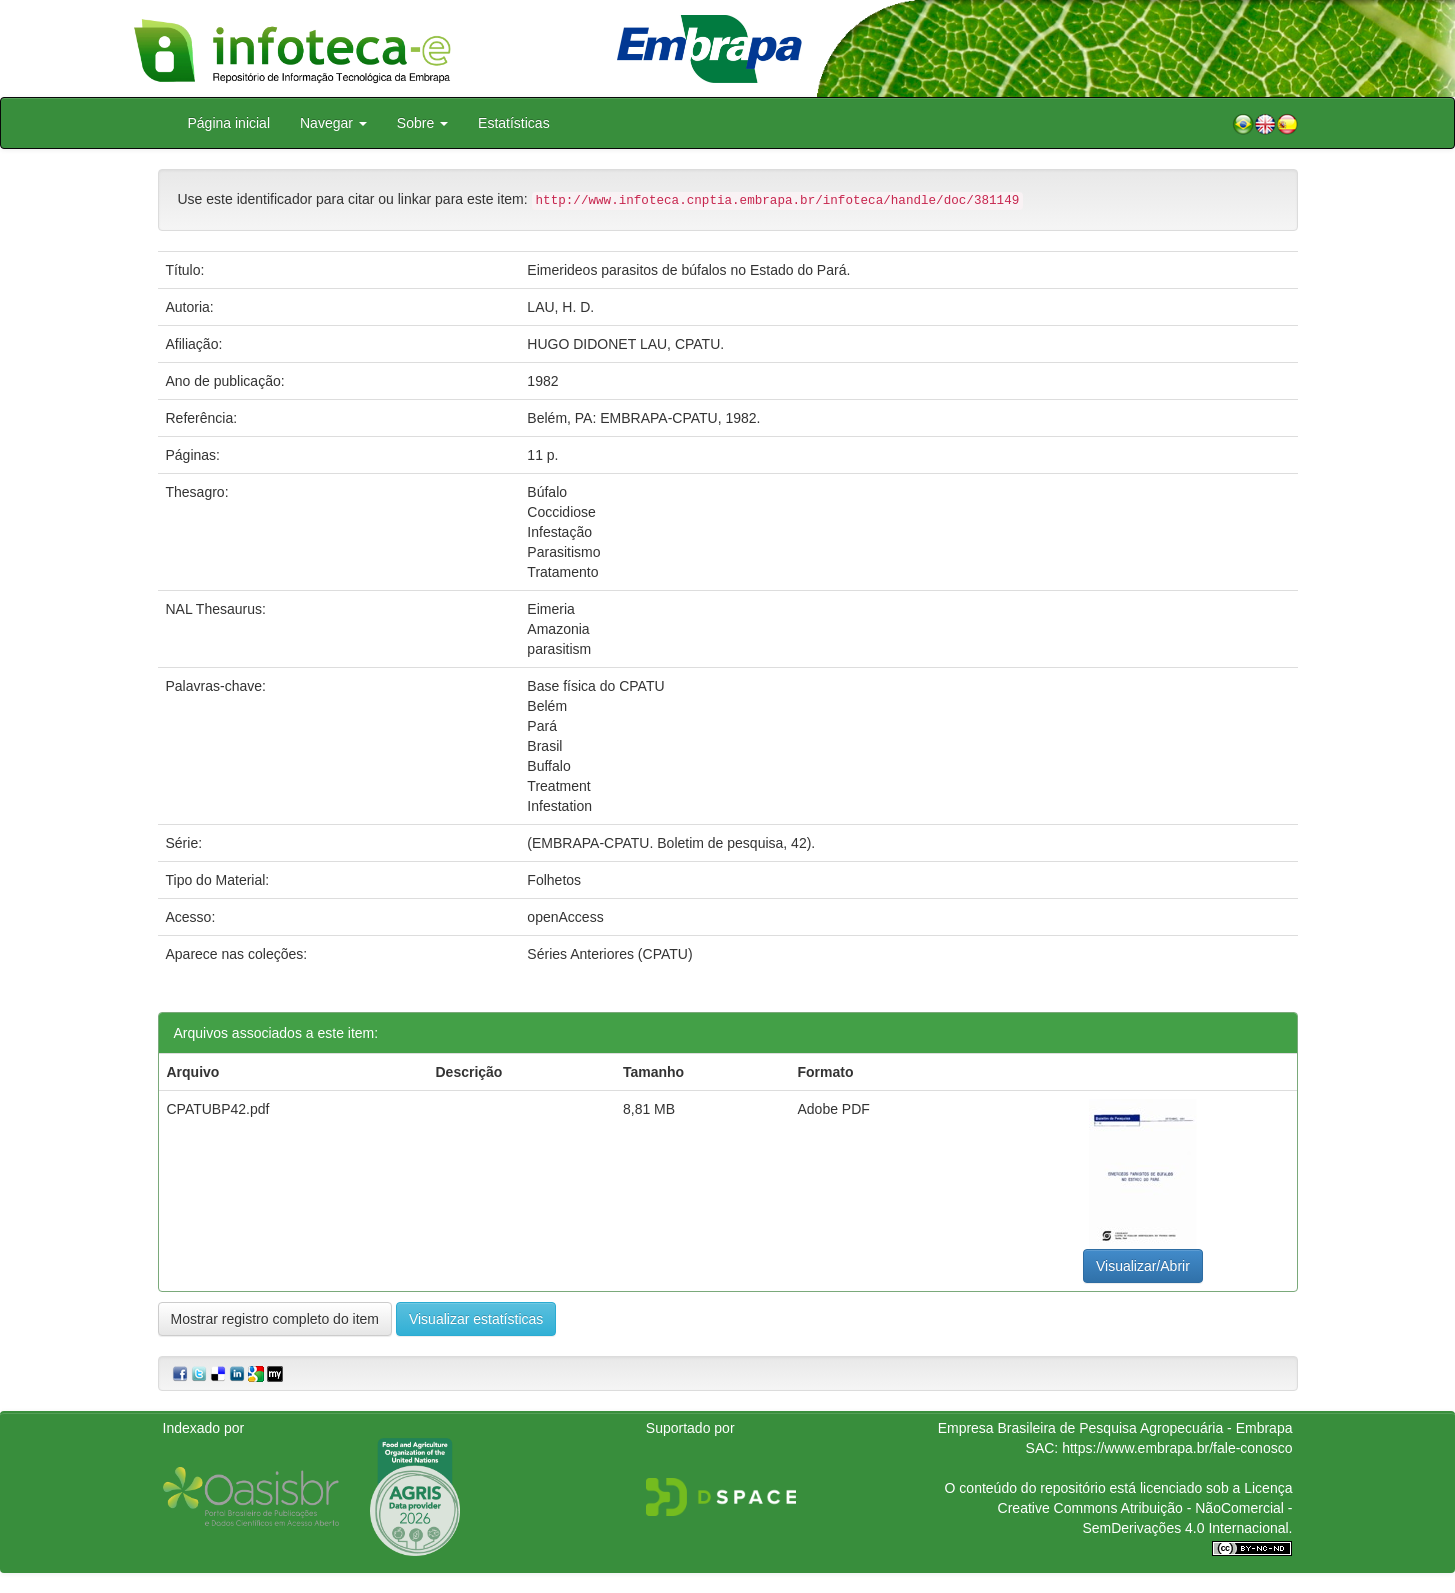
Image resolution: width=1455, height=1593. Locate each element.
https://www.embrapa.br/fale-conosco (1177, 1448)
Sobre (422, 123)
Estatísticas (514, 123)
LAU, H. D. (560, 307)
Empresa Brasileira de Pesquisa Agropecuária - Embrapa (1115, 1428)
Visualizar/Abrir (1143, 1266)
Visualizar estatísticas (476, 1319)
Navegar (333, 123)
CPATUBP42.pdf (218, 1109)
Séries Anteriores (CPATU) (609, 954)
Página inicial (229, 123)
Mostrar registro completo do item (275, 1319)
